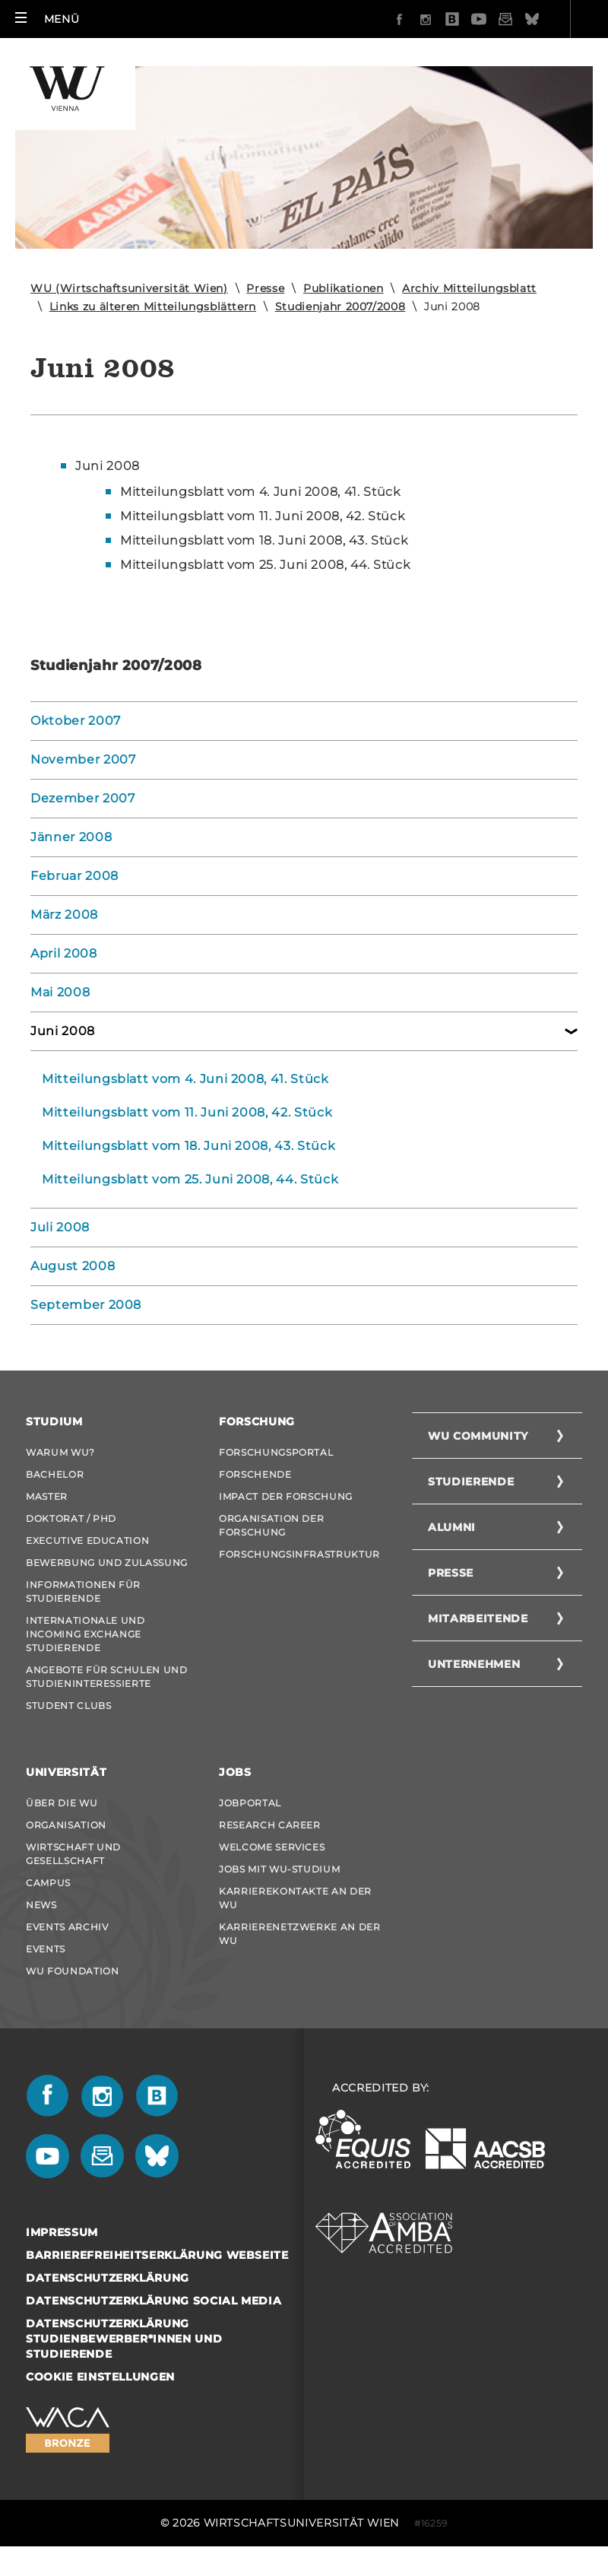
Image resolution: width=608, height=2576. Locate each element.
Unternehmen (474, 1664)
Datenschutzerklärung (107, 2278)
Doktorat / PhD (71, 1518)
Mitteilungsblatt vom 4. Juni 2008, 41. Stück (185, 1079)
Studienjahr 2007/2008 (340, 306)
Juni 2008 (107, 466)
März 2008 (64, 914)
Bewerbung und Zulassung (107, 1562)
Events (45, 1949)
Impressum (62, 2232)
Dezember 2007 (82, 798)
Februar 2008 (74, 876)
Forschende (255, 1474)
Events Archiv (67, 1927)
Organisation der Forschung (271, 1525)
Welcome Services (272, 1847)
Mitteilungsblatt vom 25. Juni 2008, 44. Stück (190, 1179)
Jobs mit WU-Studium (279, 1869)
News (41, 1905)
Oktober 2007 (75, 720)
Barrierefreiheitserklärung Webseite (157, 2255)
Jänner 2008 (71, 837)
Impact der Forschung (286, 1496)
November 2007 (82, 759)
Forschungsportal (276, 1452)
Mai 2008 (60, 992)
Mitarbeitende (477, 1618)
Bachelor (55, 1474)
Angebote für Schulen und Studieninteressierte (107, 1676)
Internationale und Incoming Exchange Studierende (85, 1634)
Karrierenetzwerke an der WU (300, 1933)
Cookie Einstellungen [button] (100, 2377)
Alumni (452, 1527)
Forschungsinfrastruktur (299, 1554)
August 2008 (72, 1266)
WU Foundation (72, 1971)
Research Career (270, 1825)
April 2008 (63, 953)
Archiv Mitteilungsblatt (469, 288)
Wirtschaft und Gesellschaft (73, 1853)
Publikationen (343, 288)
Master (47, 1496)
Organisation (66, 1825)
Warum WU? (60, 1452)
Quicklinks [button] (546, 19)
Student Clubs (68, 1705)
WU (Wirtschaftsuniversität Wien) (129, 288)
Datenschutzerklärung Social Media (153, 2301)
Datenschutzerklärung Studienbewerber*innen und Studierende (124, 2339)
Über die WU (61, 1803)
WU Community (478, 1436)
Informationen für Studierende (83, 1591)
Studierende (471, 1481)
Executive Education (87, 1540)
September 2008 (85, 1305)
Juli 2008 (60, 1227)
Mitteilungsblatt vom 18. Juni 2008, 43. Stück (188, 1146)
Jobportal (250, 1803)
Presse (265, 288)
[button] (47, 19)
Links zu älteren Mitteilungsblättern (152, 306)
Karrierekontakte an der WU (295, 1898)
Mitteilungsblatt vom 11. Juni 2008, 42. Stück (187, 1112)
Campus (48, 1882)
